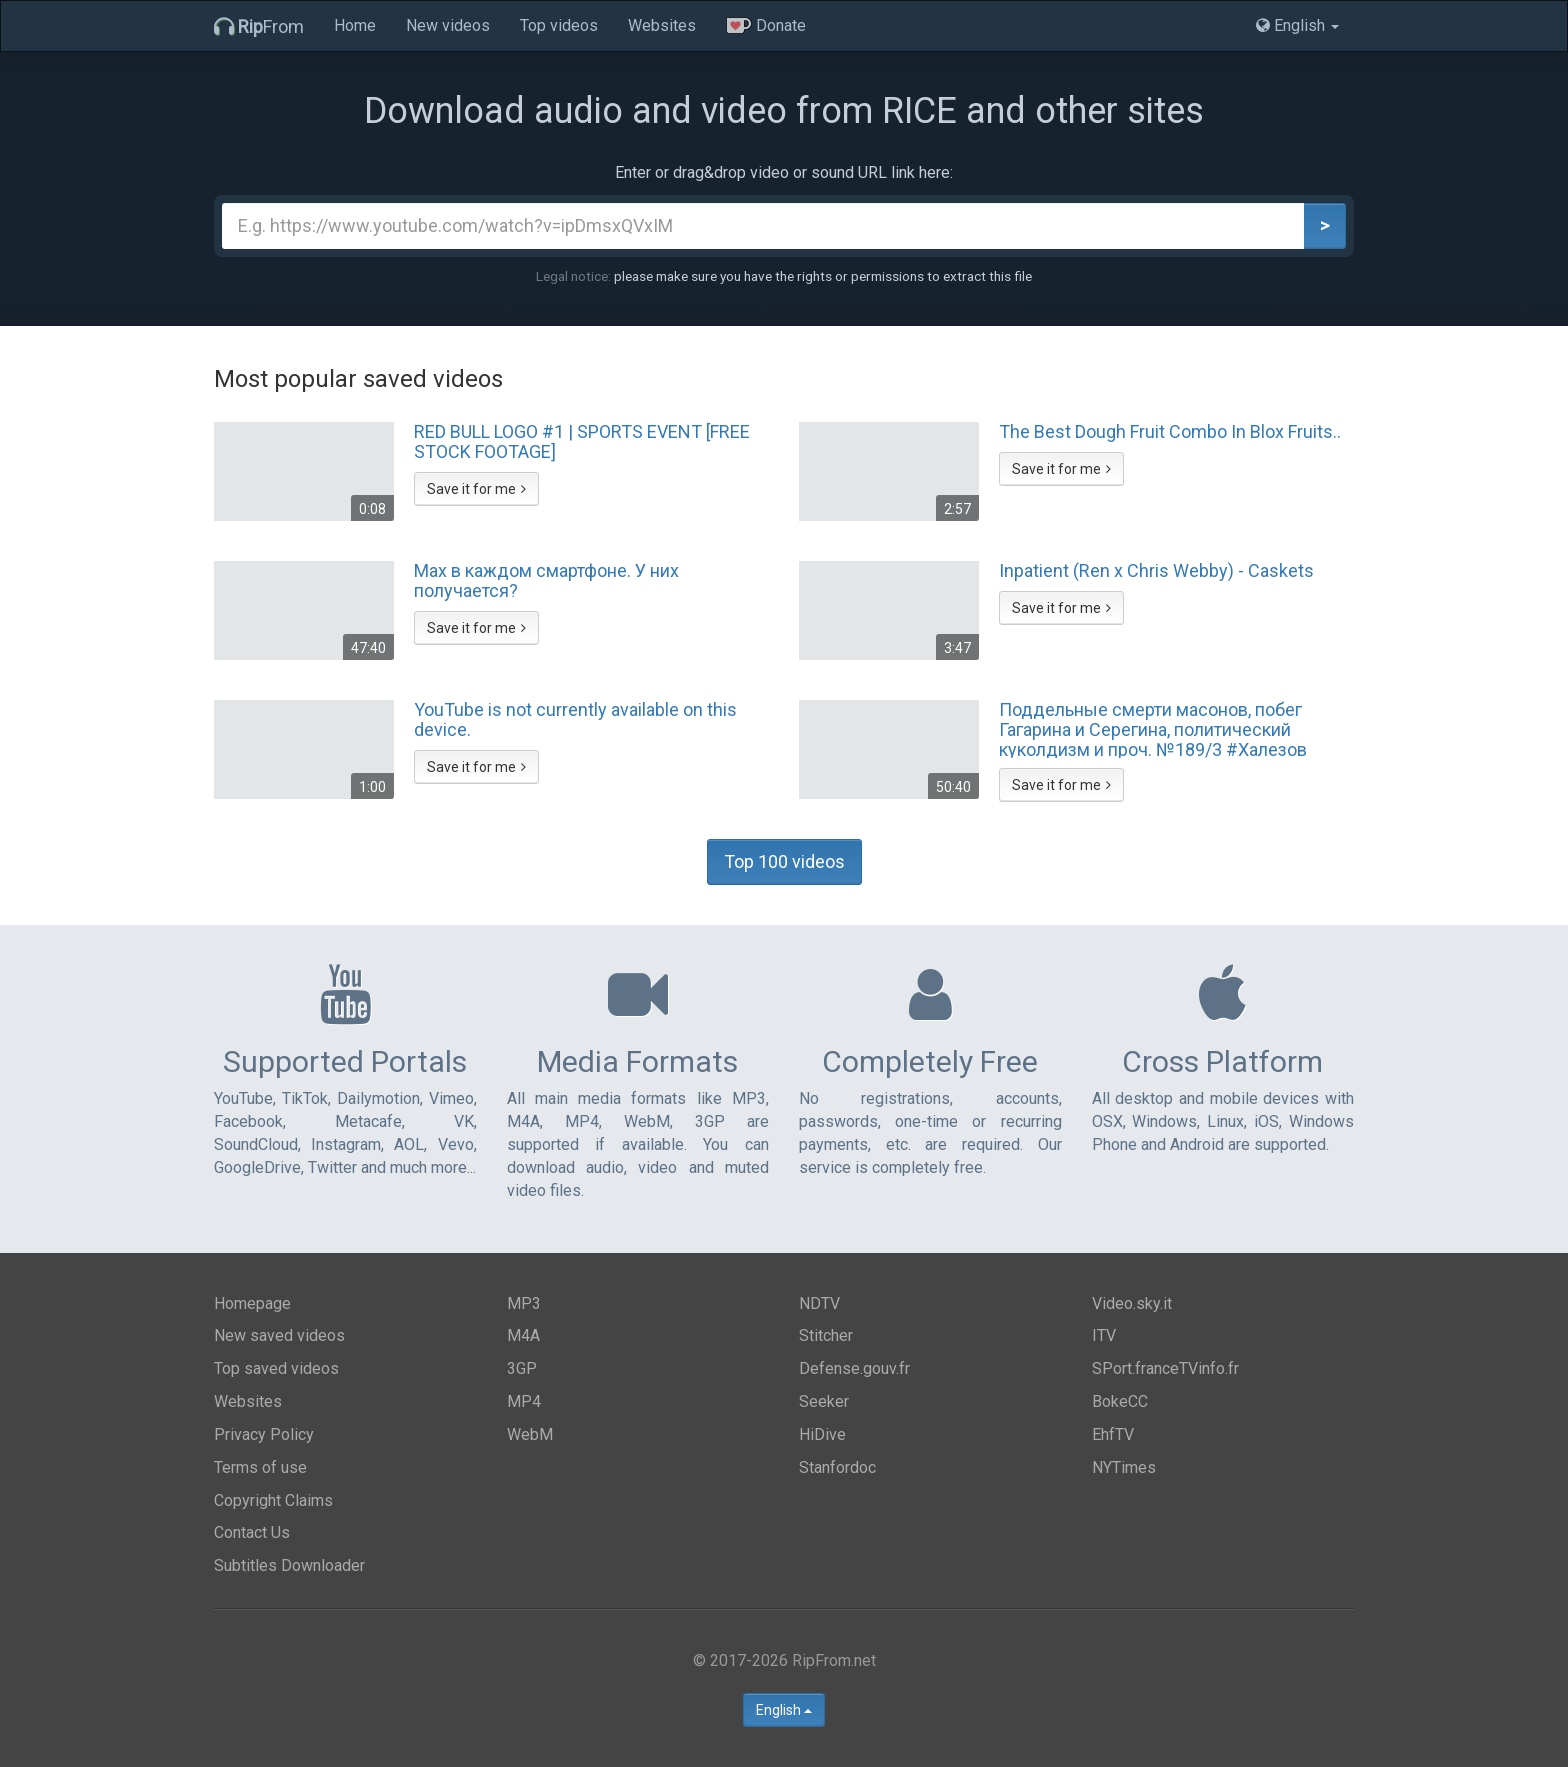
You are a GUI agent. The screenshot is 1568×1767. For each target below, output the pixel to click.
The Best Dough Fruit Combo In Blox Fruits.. (1170, 432)
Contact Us (252, 1532)
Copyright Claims (273, 1500)
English (784, 1710)
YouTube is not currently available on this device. (575, 720)
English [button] (1297, 25)
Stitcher (826, 1335)
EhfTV (1113, 1434)
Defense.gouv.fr (854, 1368)
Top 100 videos (784, 861)
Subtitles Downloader (289, 1565)
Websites (662, 25)
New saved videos (279, 1335)
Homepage (252, 1303)
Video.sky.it (1132, 1303)
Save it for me (476, 489)
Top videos (559, 25)
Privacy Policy (264, 1434)
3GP (522, 1368)
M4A (523, 1335)
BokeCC (1120, 1401)
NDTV (819, 1303)
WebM (530, 1434)
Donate (766, 25)
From (259, 26)
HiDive (822, 1434)
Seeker (824, 1401)
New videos (448, 25)
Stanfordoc (837, 1467)
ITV (1104, 1335)
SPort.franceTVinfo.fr (1165, 1368)
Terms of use (260, 1467)
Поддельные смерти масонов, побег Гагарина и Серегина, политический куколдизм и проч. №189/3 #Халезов (1153, 729)
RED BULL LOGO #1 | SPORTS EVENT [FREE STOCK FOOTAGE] (582, 442)
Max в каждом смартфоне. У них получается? (546, 581)
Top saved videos (276, 1368)
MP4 (524, 1401)
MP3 (524, 1303)
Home (355, 25)
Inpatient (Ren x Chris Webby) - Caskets (1156, 571)
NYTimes (1124, 1467)
